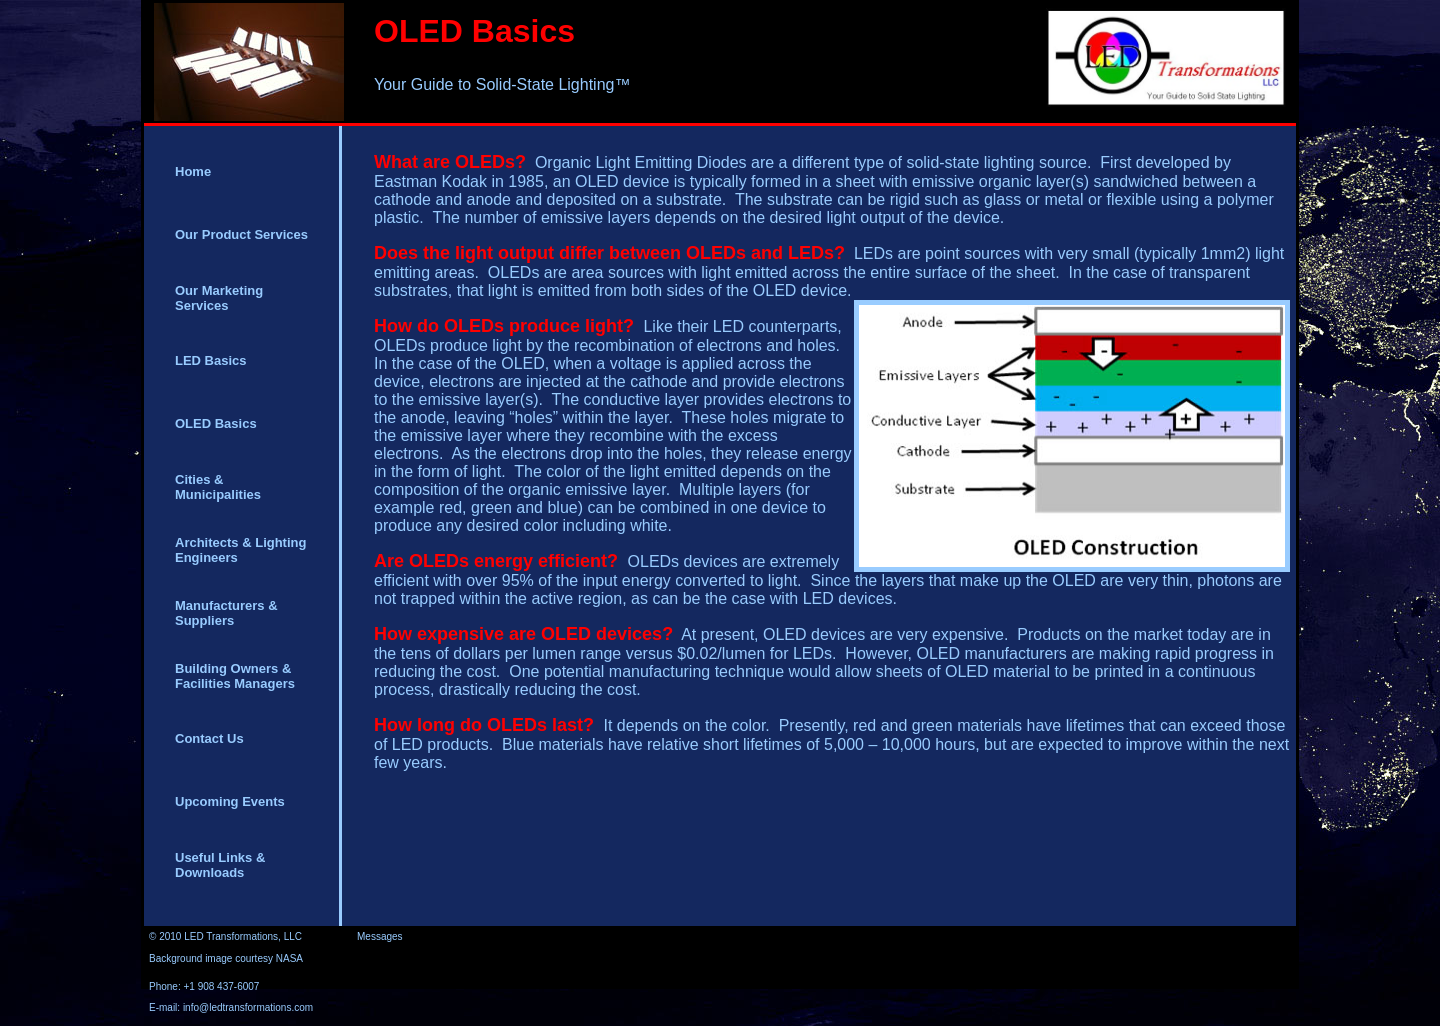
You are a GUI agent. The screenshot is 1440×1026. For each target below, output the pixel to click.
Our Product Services (241, 234)
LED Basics (211, 360)
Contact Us (209, 738)
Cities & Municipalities (218, 487)
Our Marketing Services (219, 298)
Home (193, 171)
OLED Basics (216, 423)
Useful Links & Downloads (220, 865)
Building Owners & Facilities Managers (235, 676)
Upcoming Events (230, 801)
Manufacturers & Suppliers (226, 613)
